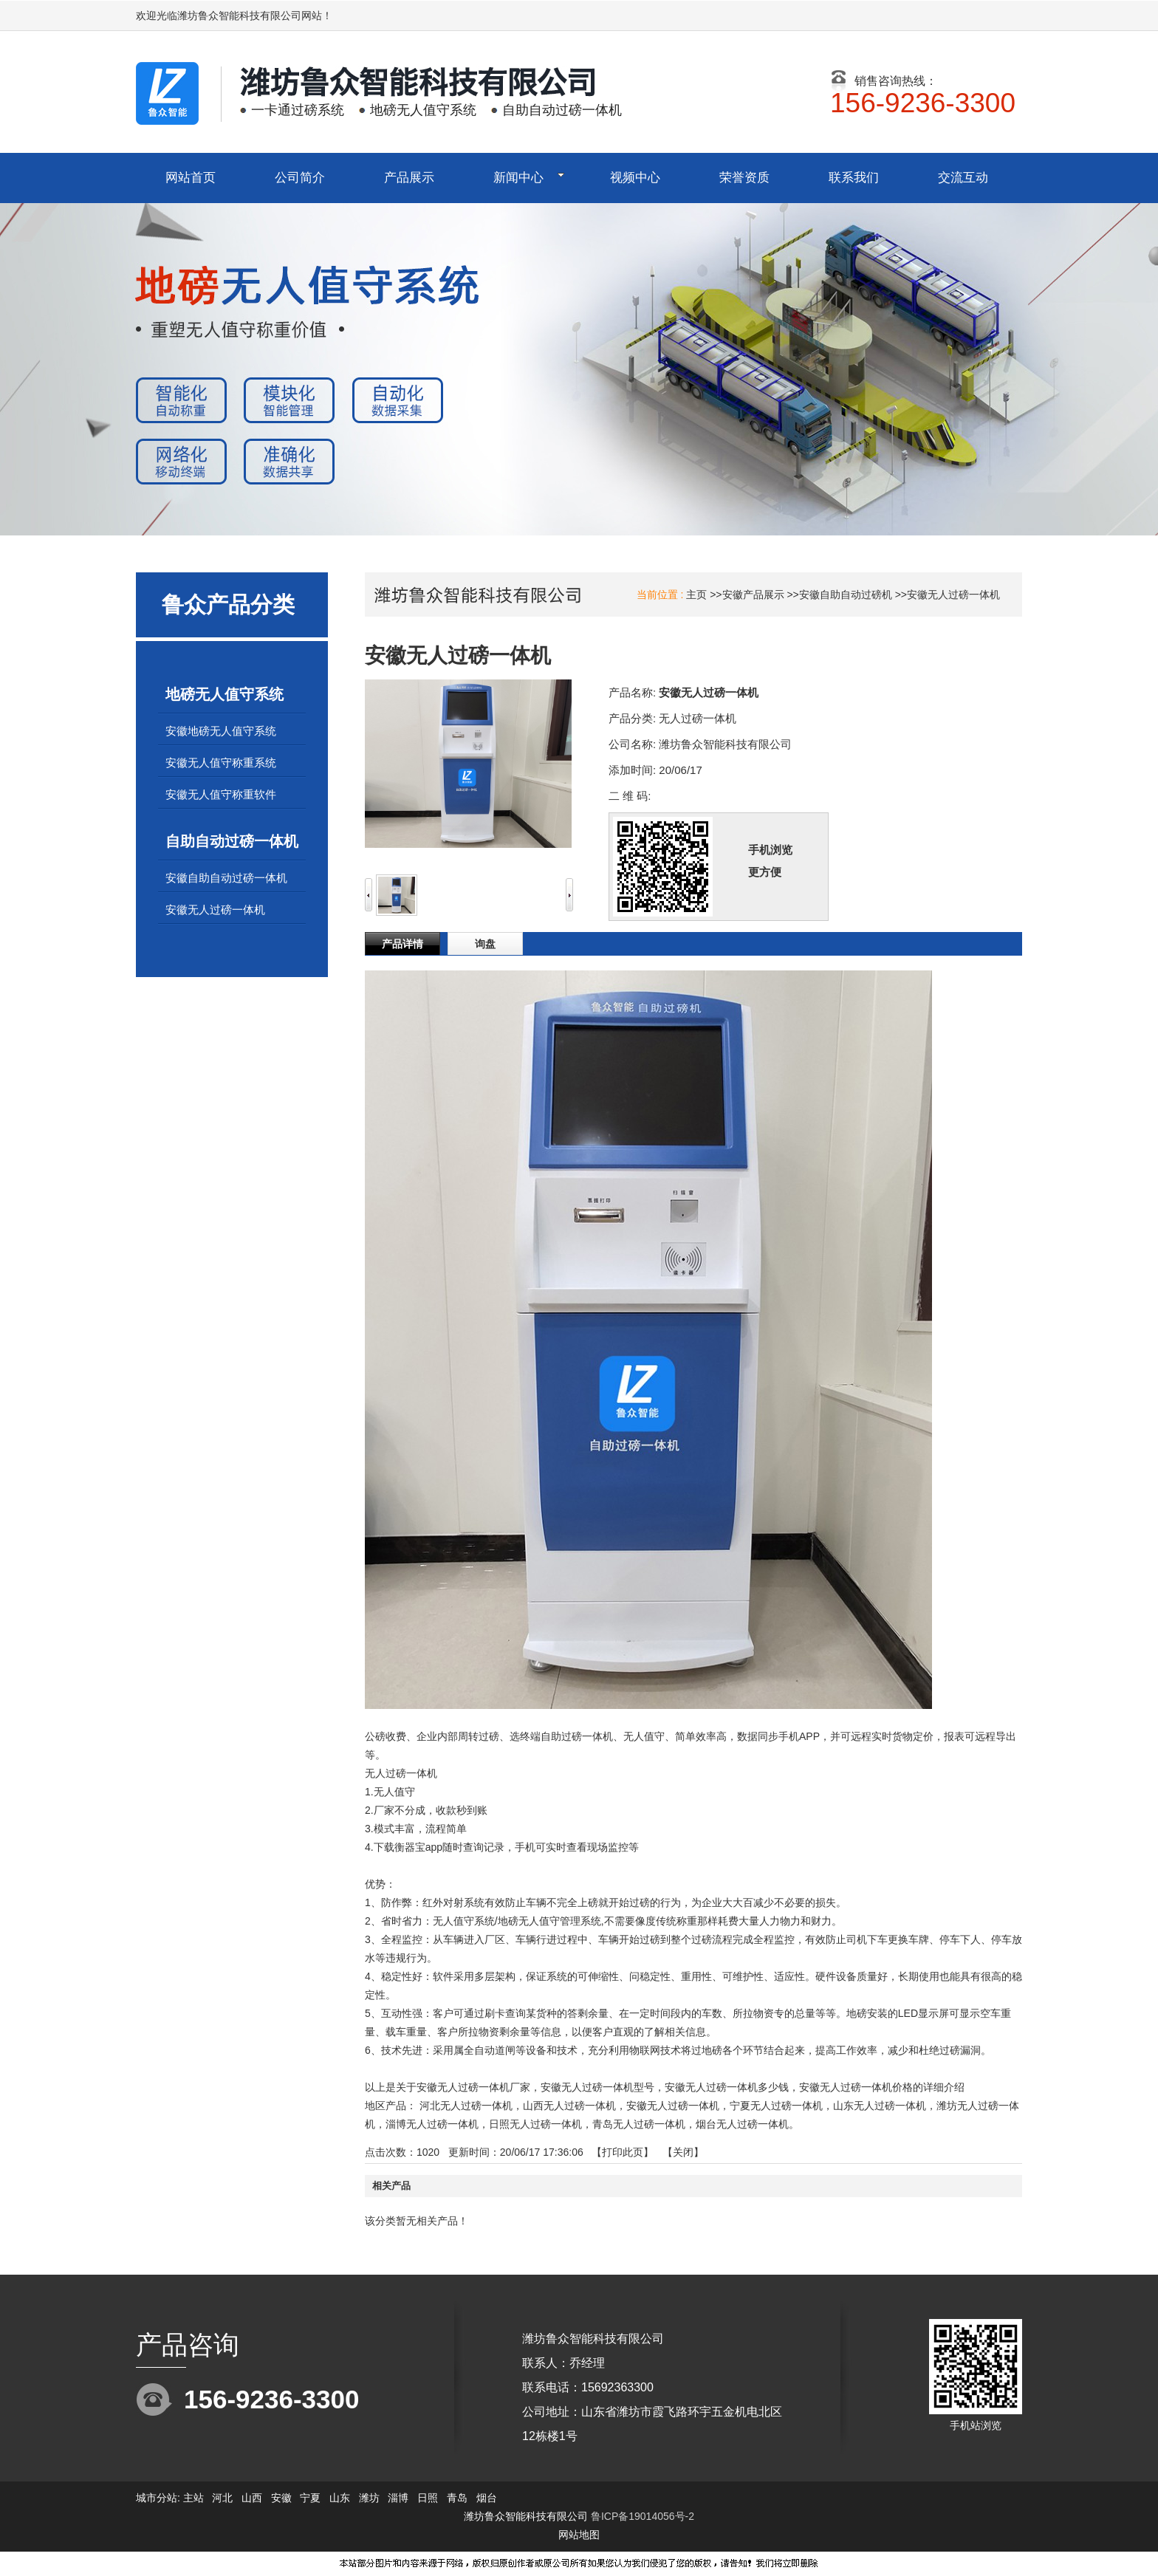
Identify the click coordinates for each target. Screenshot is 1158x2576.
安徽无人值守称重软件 (220, 794)
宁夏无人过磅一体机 (776, 2105)
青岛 (457, 2498)
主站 (192, 2498)
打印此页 (622, 2152)
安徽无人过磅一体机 (953, 594)
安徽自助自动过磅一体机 (226, 877)
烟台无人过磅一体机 (742, 2124)
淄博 (398, 2498)
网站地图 (579, 2535)
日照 (427, 2498)
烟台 (486, 2498)
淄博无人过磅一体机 (432, 2124)
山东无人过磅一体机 (879, 2105)
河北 (222, 2498)
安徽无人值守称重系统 (220, 762)
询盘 (485, 944)
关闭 (683, 2152)
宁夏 (310, 2498)
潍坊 (369, 2498)
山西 (251, 2498)
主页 (696, 594)
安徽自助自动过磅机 (845, 594)
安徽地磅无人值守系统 (220, 730)
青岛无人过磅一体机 (638, 2124)
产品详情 (402, 944)
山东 (339, 2498)
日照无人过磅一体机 (535, 2124)
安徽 (281, 2498)
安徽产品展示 (753, 594)
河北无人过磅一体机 (466, 2105)
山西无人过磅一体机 (569, 2105)
